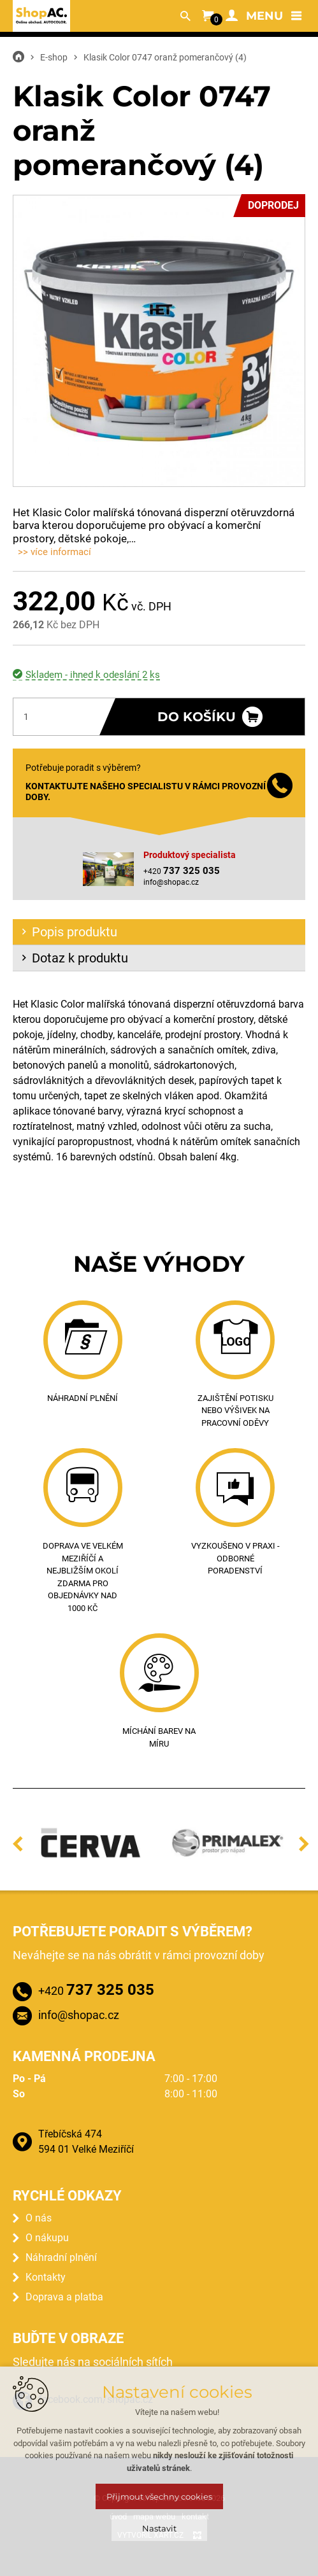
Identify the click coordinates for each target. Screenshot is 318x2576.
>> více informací (54, 552)
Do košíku (196, 716)
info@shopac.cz (171, 882)
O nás (38, 2218)
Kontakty (45, 2277)
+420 (96, 1990)
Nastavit (159, 2528)
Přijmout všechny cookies (159, 2496)
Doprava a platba (64, 2297)
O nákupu (47, 2238)
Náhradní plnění (61, 2257)
